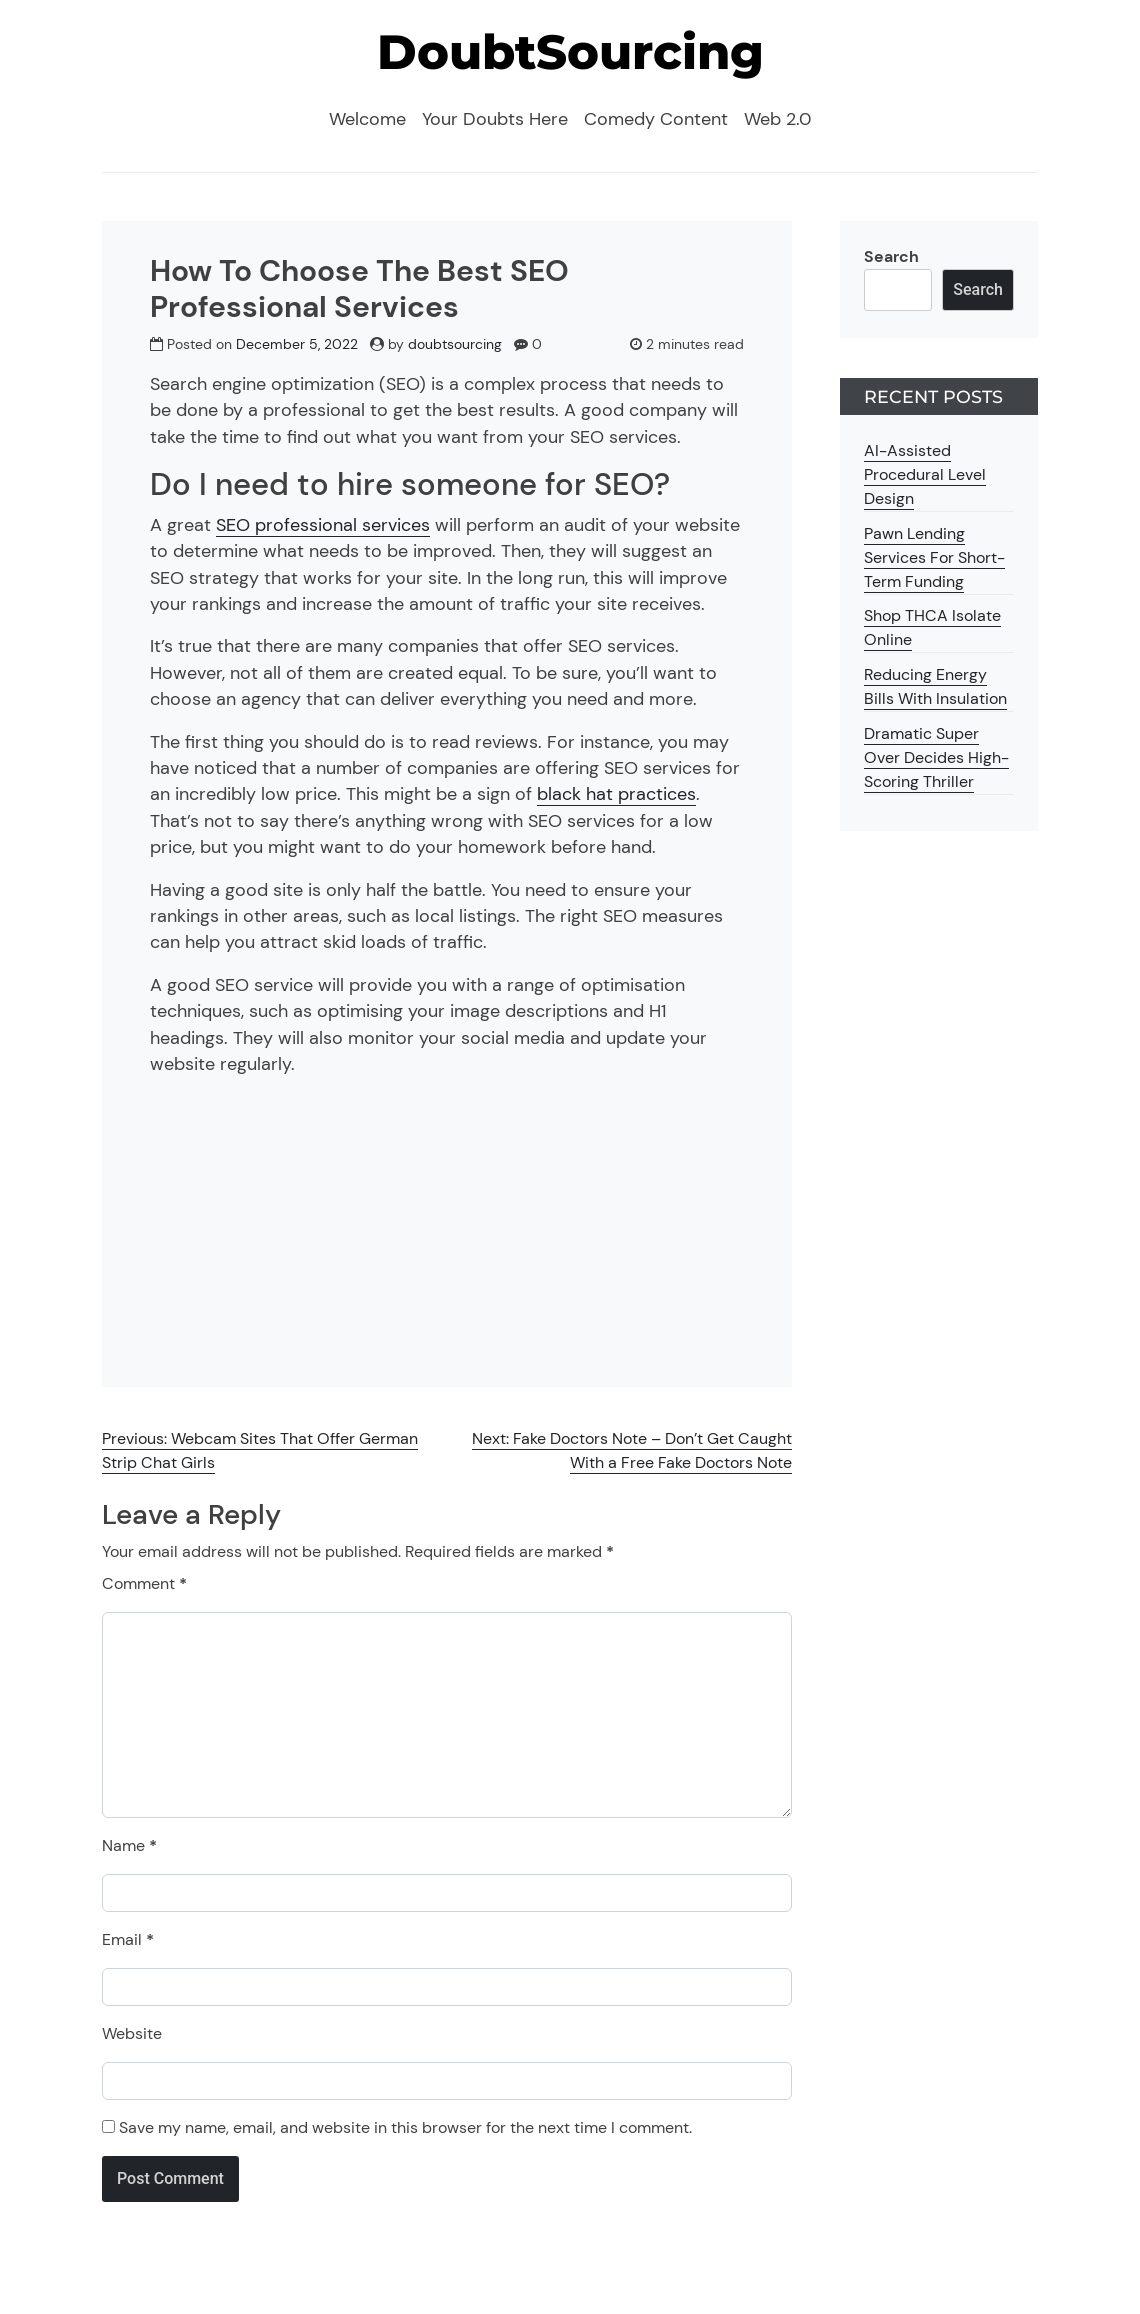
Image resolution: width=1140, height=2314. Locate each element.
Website (132, 2033)
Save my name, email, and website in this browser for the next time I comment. (405, 2127)
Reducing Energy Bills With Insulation (935, 686)
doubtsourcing (455, 344)
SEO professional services (323, 525)
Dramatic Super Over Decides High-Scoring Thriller (936, 757)
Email (128, 1939)
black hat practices (616, 794)
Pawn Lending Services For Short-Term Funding (934, 557)
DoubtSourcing (570, 52)
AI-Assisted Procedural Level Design (925, 474)
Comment (144, 1583)
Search (891, 256)
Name (129, 1845)
